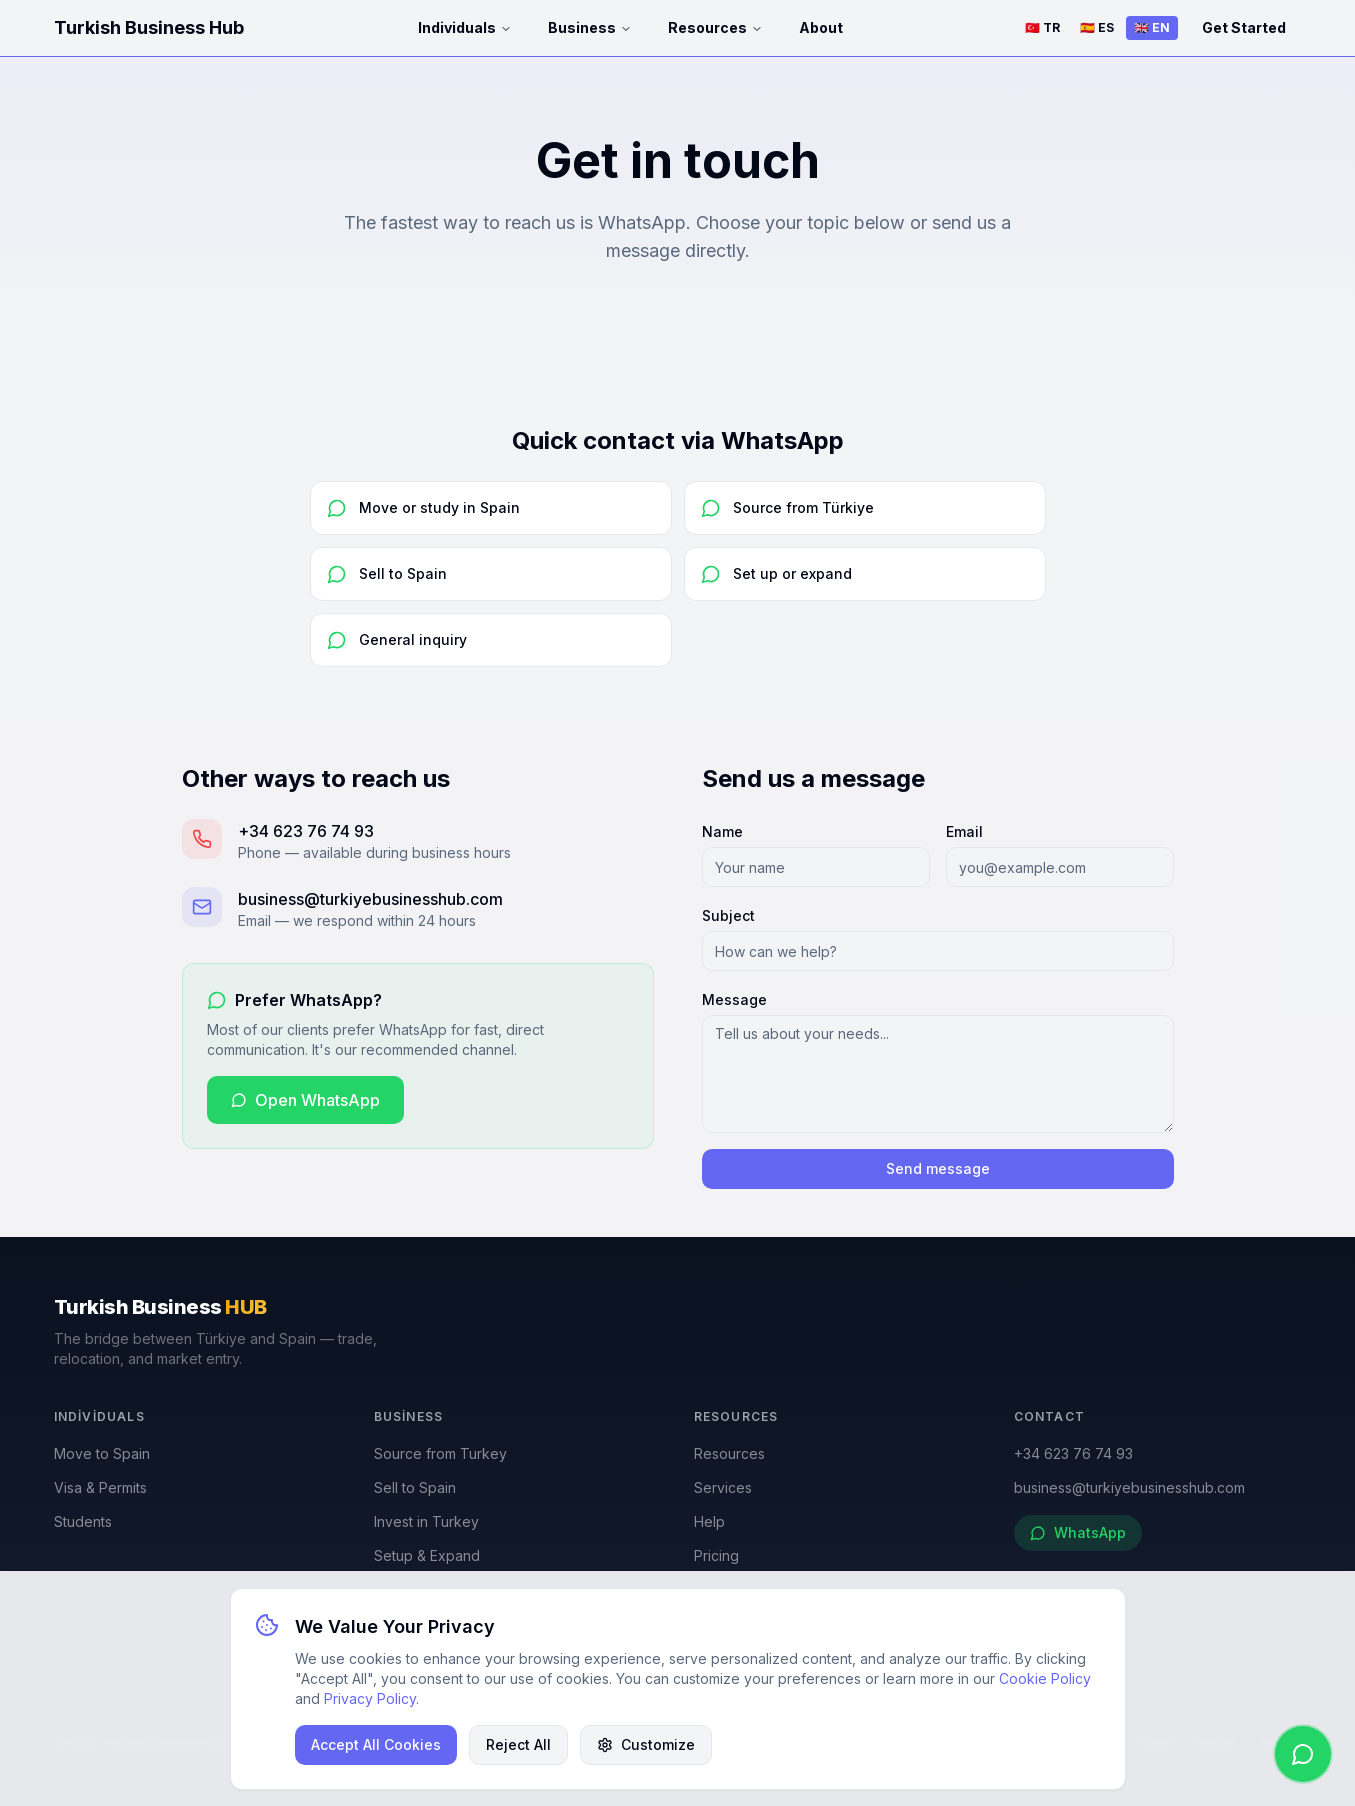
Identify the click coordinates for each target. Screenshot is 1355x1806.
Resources (715, 27)
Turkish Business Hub (149, 27)
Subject (728, 915)
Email (964, 831)
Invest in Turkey (426, 1521)
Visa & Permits (100, 1487)
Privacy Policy (370, 1698)
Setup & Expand (427, 1555)
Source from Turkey (440, 1453)
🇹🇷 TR (1042, 27)
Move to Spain (102, 1453)
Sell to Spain (415, 1487)
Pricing (716, 1555)
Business (590, 27)
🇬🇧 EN (1152, 27)
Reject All (518, 1744)
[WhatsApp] (1303, 1754)
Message (734, 999)
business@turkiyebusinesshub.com (1129, 1487)
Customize (646, 1744)
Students (83, 1521)
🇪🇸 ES (1097, 27)
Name (722, 831)
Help (709, 1521)
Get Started (1244, 27)
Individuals (465, 27)
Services (723, 1487)
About (821, 27)
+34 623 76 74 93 (1073, 1453)
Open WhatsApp (305, 1100)
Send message (938, 1168)
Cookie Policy (1045, 1678)
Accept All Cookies (376, 1744)
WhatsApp (1078, 1532)
